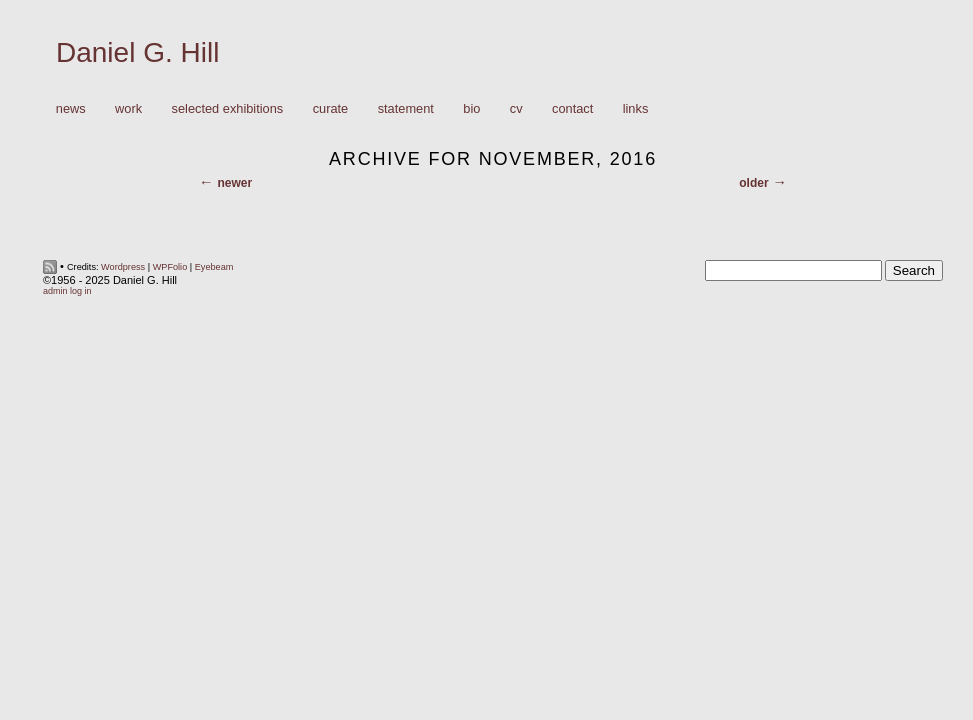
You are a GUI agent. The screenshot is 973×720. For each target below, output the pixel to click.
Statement (406, 108)
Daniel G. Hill (137, 52)
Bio (471, 108)
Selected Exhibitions (228, 108)
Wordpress (123, 267)
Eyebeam (214, 267)
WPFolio (170, 267)
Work (123, 109)
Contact (572, 108)
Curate (331, 108)
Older (753, 183)
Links (636, 108)
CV (516, 108)
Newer (234, 183)
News (71, 108)
